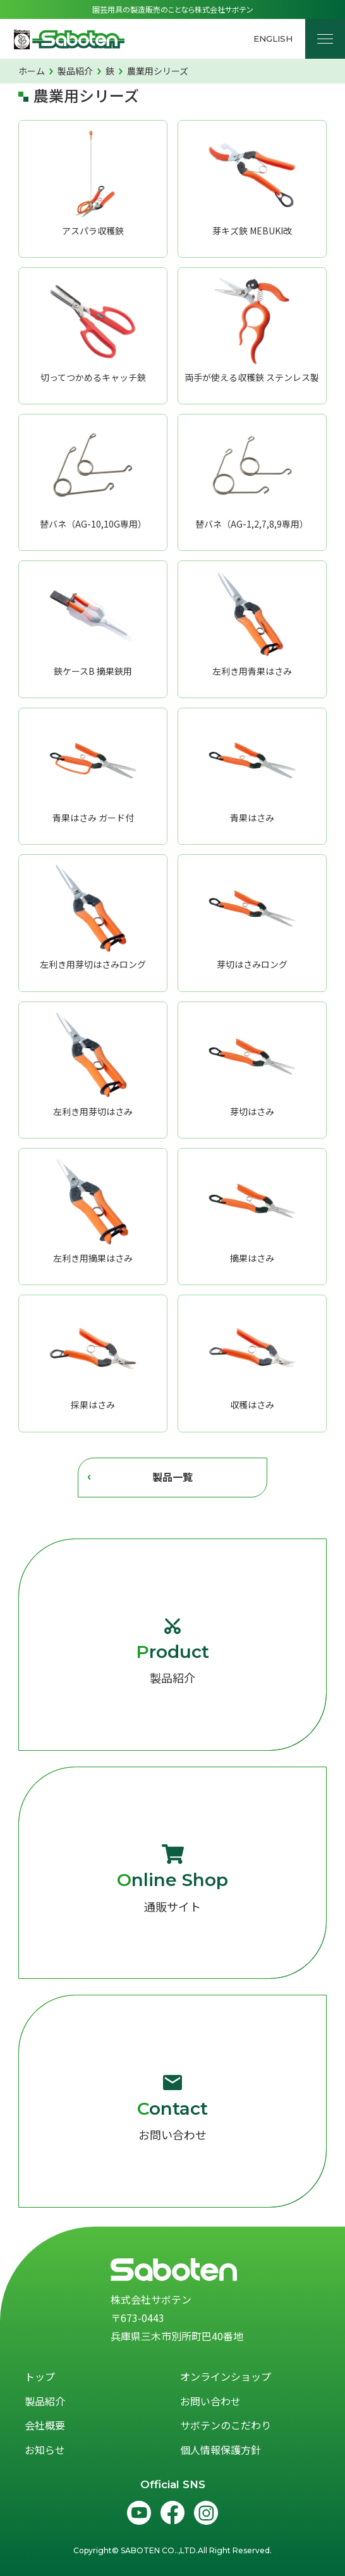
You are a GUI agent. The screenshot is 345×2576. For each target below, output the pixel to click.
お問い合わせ (172, 2108)
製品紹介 (172, 1651)
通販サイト (172, 1879)
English (273, 38)
